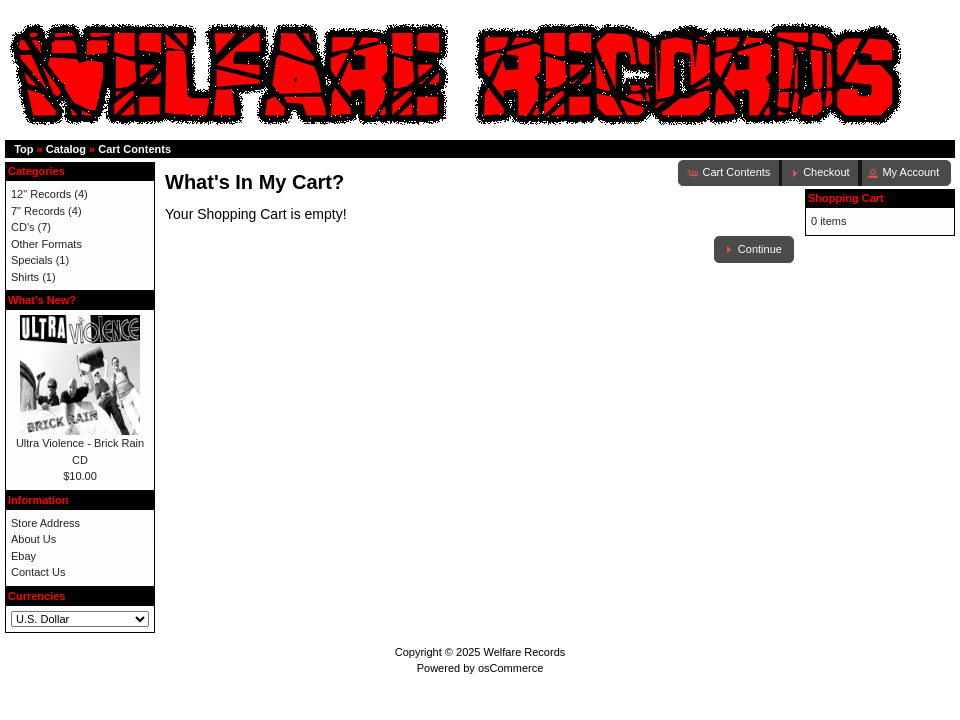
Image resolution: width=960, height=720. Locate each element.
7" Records (38, 211)
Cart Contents (134, 149)
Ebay (23, 556)
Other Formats (46, 244)
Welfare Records (525, 652)
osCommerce (510, 668)
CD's (23, 227)
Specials (32, 260)
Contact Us (38, 572)
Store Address (45, 523)
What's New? (42, 300)
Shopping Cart (846, 198)
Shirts (25, 277)
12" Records (41, 194)
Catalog (66, 149)
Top (23, 149)
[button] (820, 173)
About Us (33, 539)
